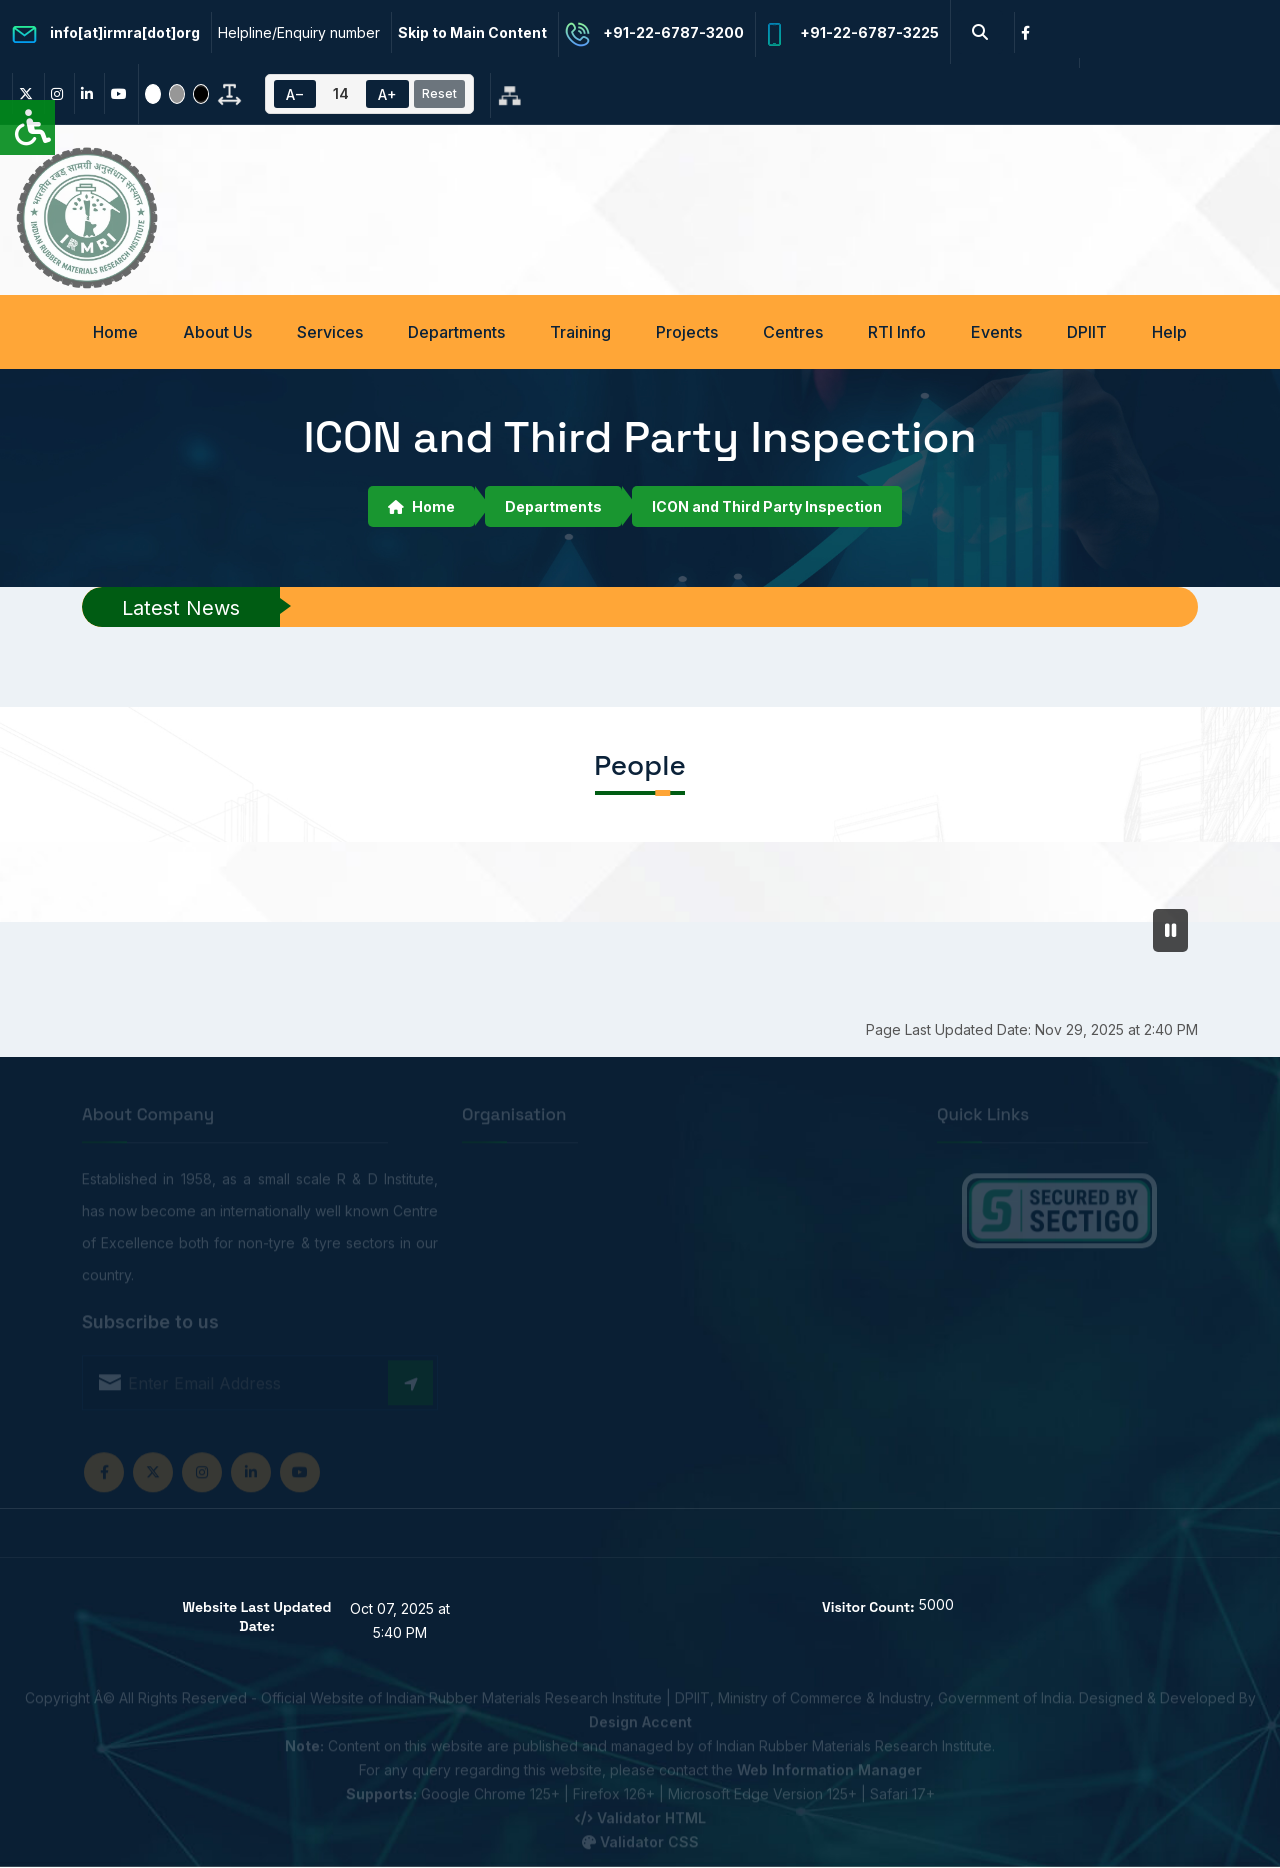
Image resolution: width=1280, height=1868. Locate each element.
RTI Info (897, 332)
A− (295, 94)
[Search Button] (980, 32)
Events (996, 332)
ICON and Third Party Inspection (767, 506)
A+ (387, 94)
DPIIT (1087, 332)
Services (330, 332)
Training (580, 332)
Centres (793, 332)
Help (1169, 332)
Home (115, 332)
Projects (687, 332)
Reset (439, 93)
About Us (217, 332)
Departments (456, 332)
